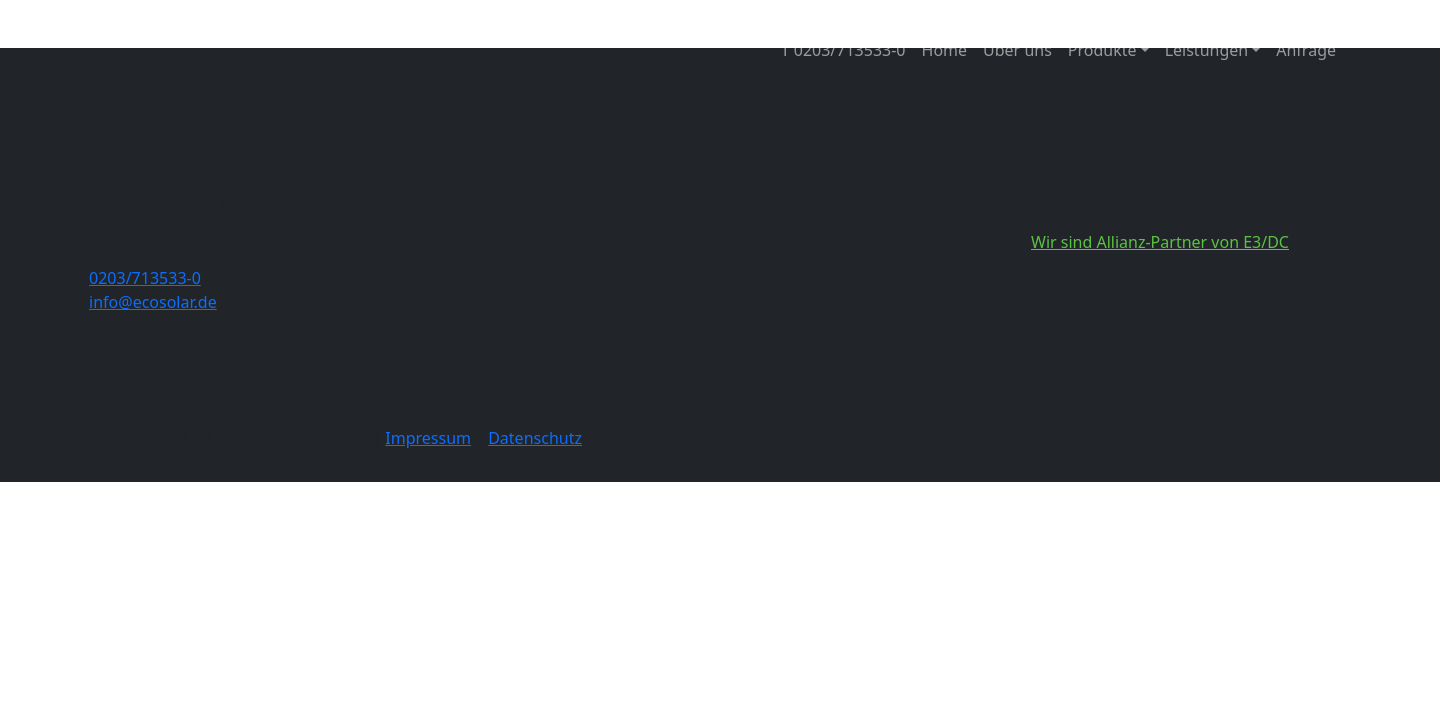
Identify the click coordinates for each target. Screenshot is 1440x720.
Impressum (428, 438)
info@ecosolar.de (153, 302)
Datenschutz (535, 438)
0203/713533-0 (145, 278)
